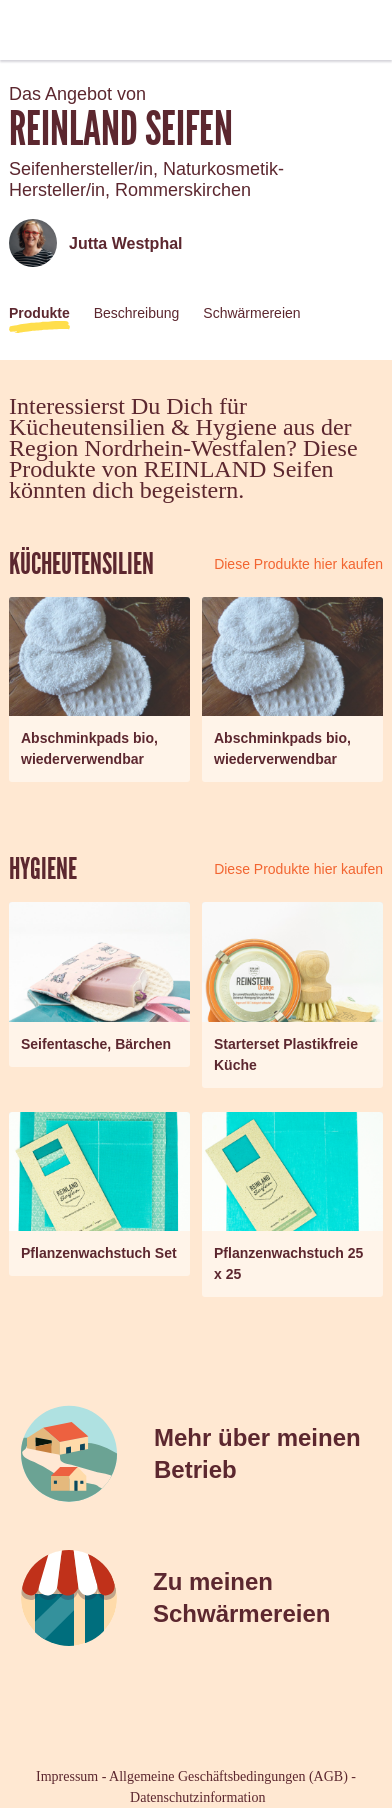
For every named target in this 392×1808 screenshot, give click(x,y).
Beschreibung (137, 313)
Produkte (39, 313)
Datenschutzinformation (197, 1797)
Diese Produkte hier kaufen (298, 564)
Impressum (67, 1776)
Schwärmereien (251, 313)
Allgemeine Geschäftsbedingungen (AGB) (228, 1776)
